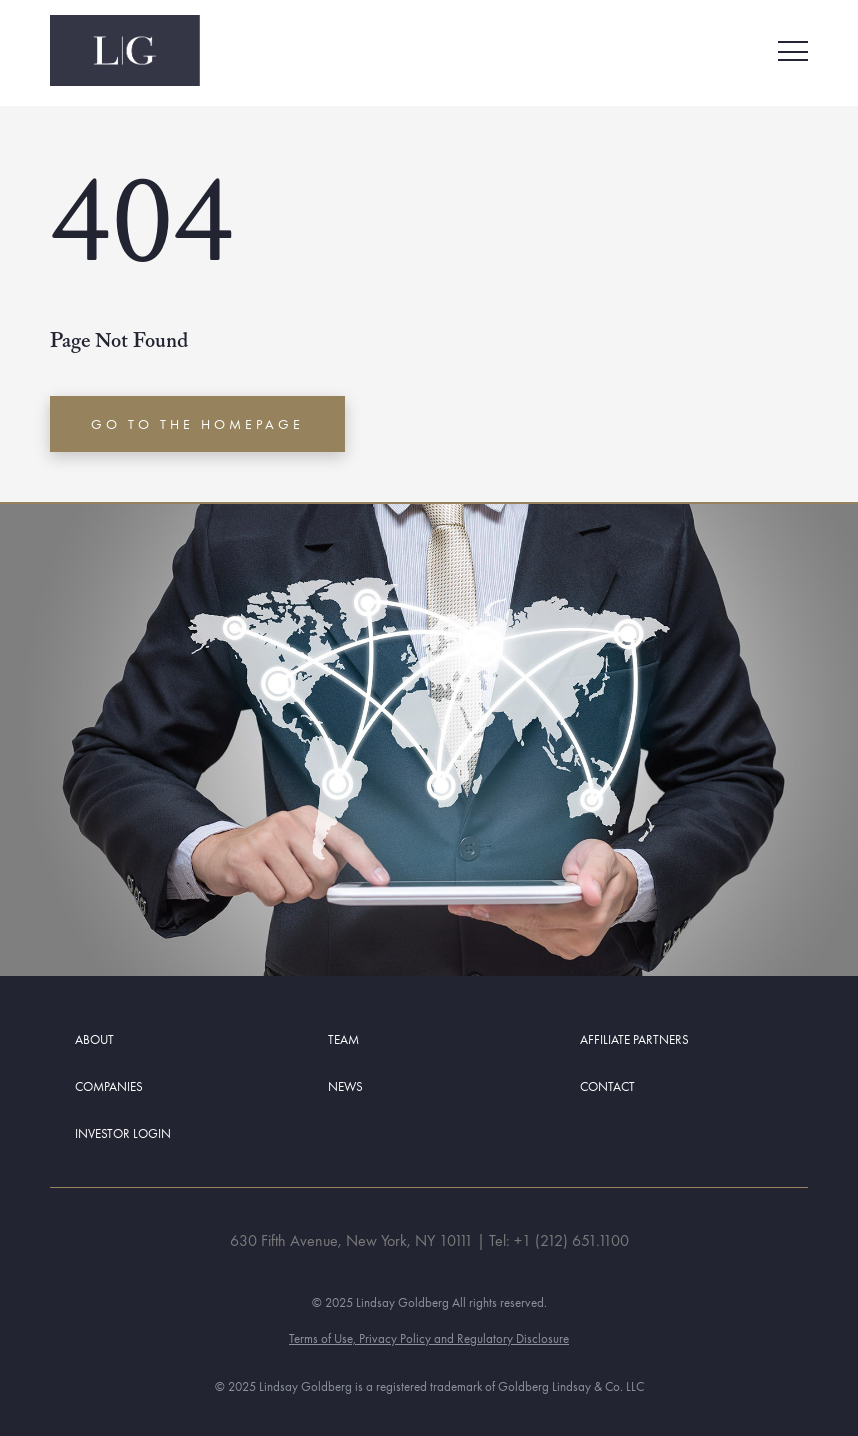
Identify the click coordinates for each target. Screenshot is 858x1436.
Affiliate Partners (634, 1039)
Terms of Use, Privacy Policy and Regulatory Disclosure (429, 1339)
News (345, 1086)
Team (343, 1039)
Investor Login (123, 1133)
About (94, 1039)
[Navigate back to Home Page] (125, 50)
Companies (109, 1086)
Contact (607, 1086)
